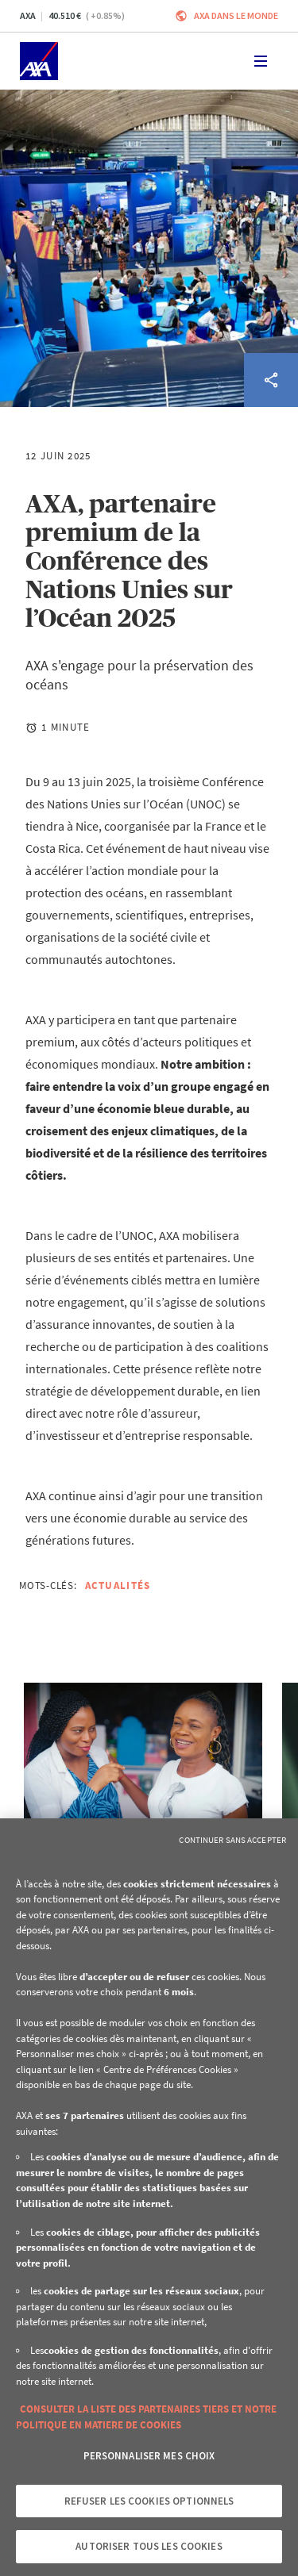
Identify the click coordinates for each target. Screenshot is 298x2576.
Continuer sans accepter (232, 1839)
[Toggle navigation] (260, 61)
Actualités (118, 1585)
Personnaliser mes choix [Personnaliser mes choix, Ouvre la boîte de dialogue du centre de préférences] (149, 2456)
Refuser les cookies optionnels (149, 2501)
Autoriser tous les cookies (148, 2546)
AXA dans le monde (236, 15)
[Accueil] (39, 61)
